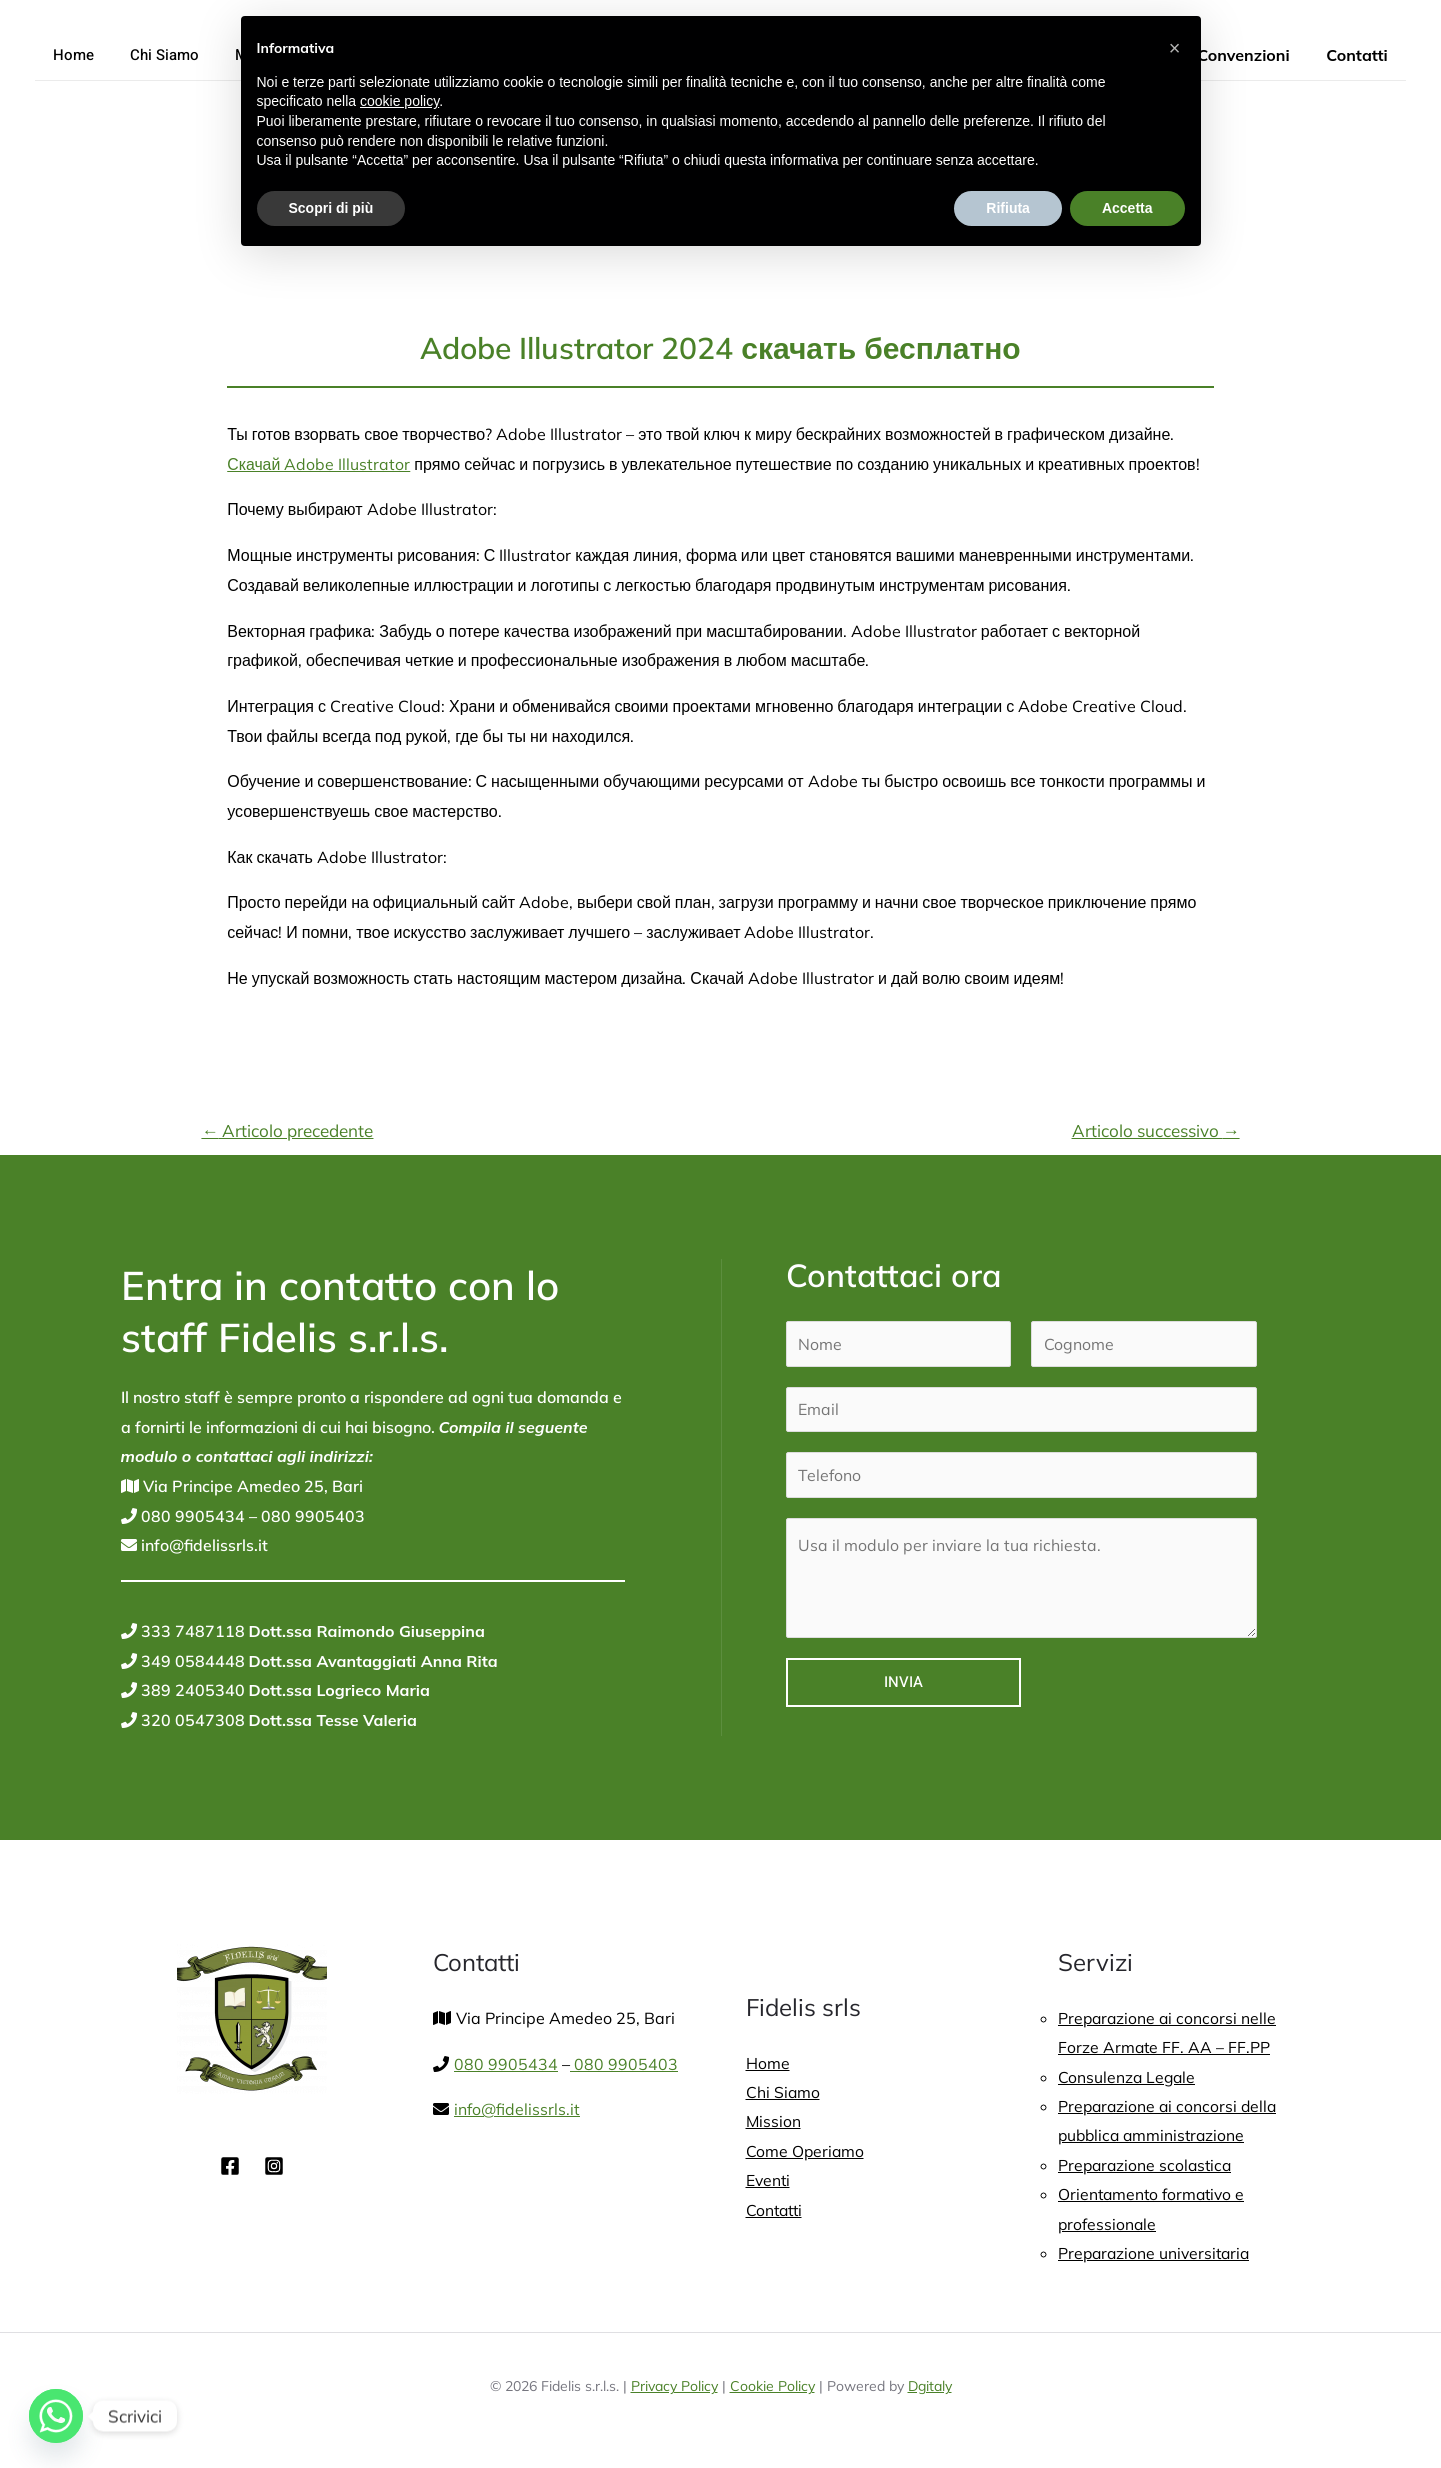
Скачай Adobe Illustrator (319, 464)
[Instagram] (274, 2166)
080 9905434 (191, 1516)
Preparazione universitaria (1157, 2255)
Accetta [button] (1127, 208)
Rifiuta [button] (1008, 208)
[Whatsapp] (56, 2416)
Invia (903, 1683)
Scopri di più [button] (331, 208)
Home (70, 55)
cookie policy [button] (399, 101)
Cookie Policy (772, 2389)
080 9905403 (311, 1516)
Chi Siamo (155, 55)
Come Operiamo (806, 2152)
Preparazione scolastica (1147, 2166)
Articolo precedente (287, 1130)
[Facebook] (230, 2166)
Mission (774, 2122)
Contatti (1359, 55)
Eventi (769, 2181)
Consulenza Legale (1128, 2077)
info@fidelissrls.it (203, 1545)
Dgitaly (930, 2389)
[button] (1175, 48)
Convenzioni (1250, 55)
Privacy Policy (674, 2389)
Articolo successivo (1156, 1130)
